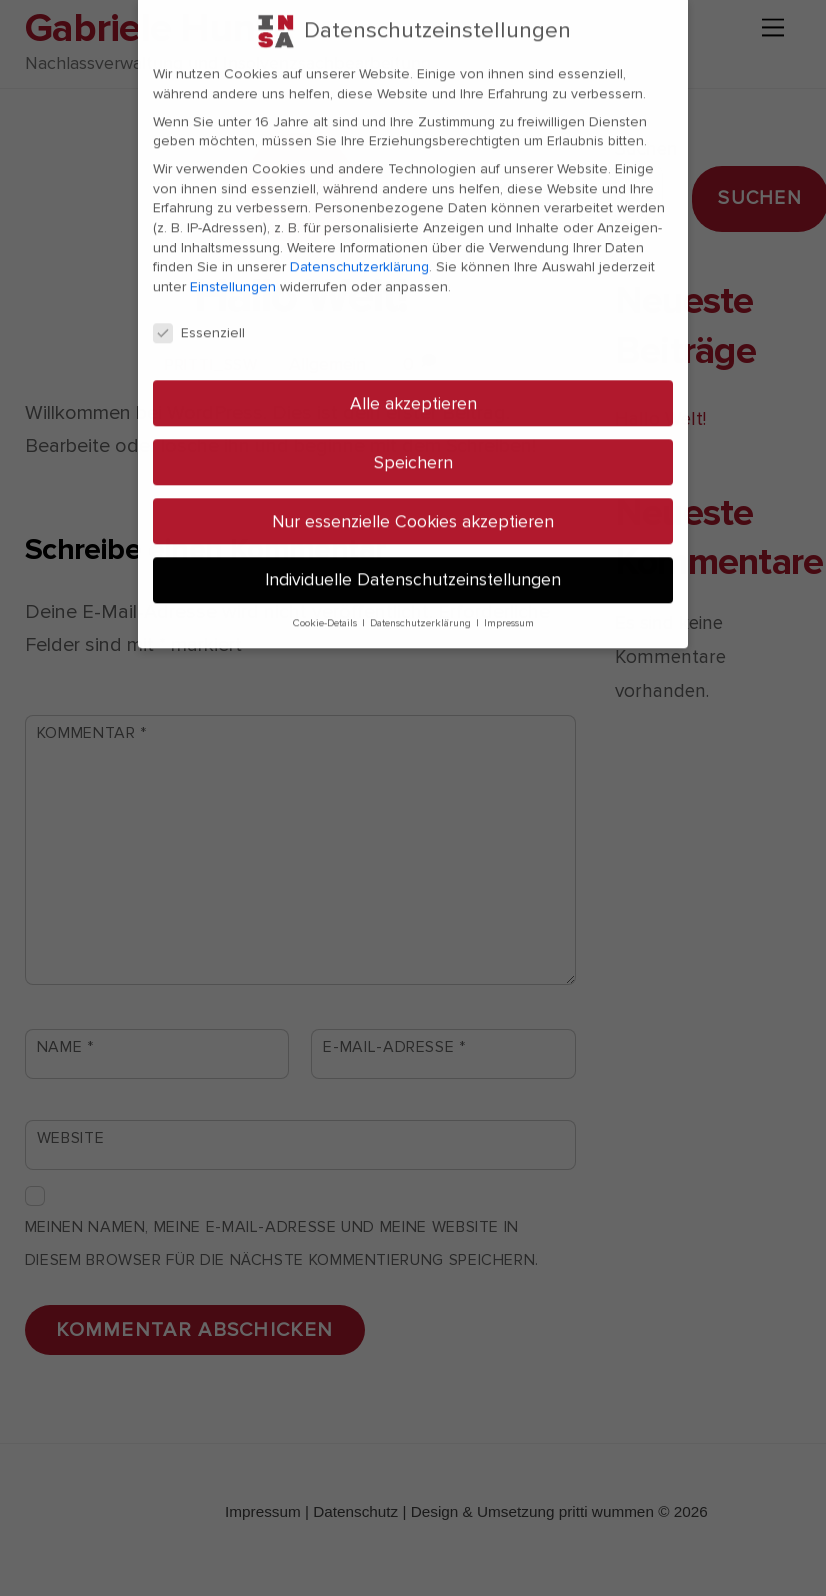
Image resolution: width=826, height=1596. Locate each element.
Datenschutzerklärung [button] (422, 601)
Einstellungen (233, 264)
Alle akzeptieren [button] (413, 381)
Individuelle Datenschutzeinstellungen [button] (413, 558)
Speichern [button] (413, 440)
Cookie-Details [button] (326, 601)
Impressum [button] (509, 601)
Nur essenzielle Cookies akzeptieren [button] (413, 499)
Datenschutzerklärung (359, 244)
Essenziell (199, 310)
